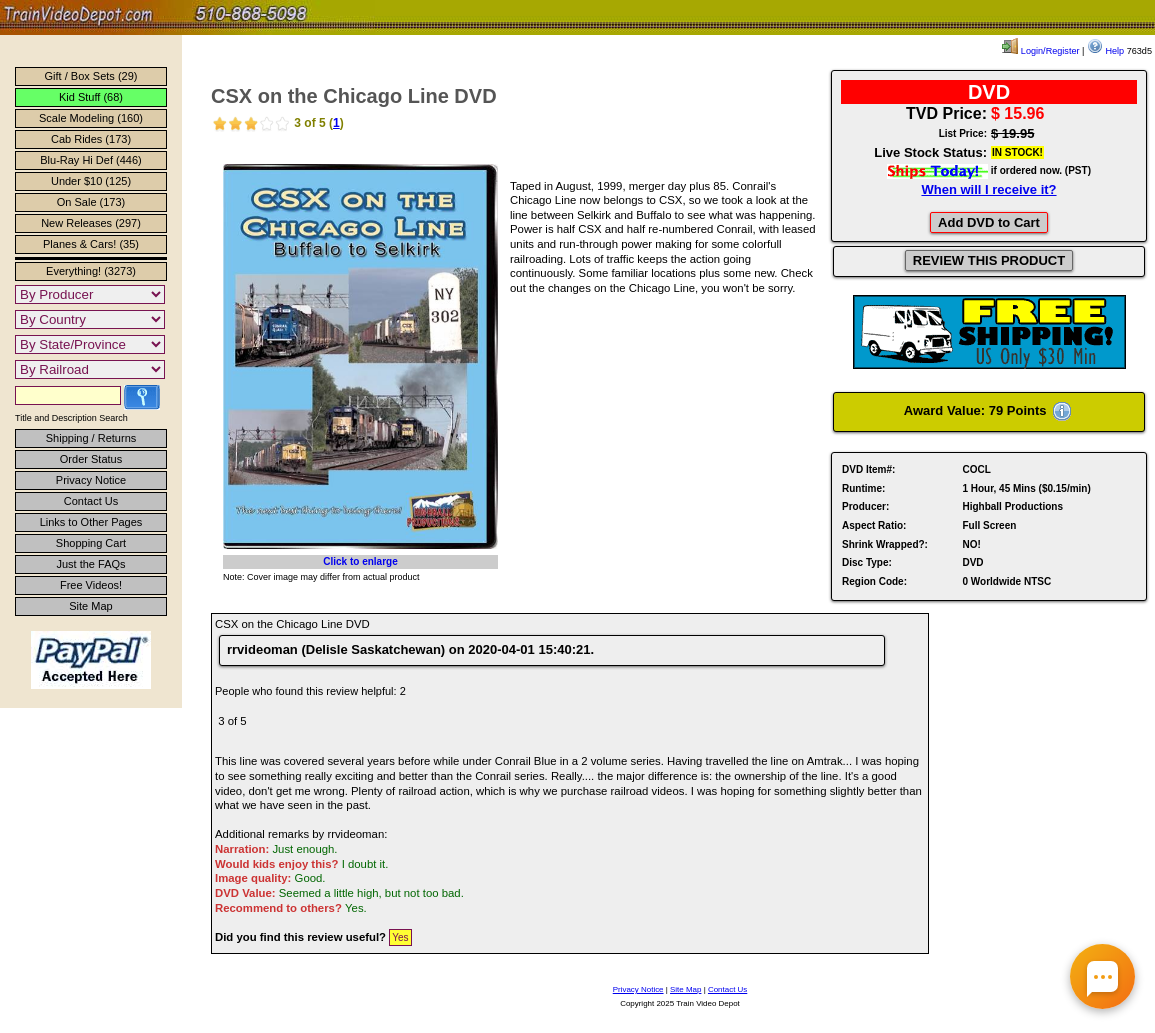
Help (1105, 51)
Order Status (91, 459)
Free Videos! (91, 585)
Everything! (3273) (91, 271)
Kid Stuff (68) (91, 97)
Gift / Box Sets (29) (91, 76)
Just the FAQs (90, 564)
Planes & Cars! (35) (91, 244)
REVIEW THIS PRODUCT (989, 260)
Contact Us (91, 501)
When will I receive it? (988, 189)
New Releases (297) (91, 223)
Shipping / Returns (91, 438)
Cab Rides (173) (91, 139)
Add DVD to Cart (989, 222)
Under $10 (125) (91, 181)
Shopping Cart (91, 543)
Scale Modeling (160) (91, 118)
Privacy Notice (91, 480)
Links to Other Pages (91, 522)
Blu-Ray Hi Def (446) (90, 160)
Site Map (90, 606)
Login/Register (1040, 51)
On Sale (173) (91, 202)
